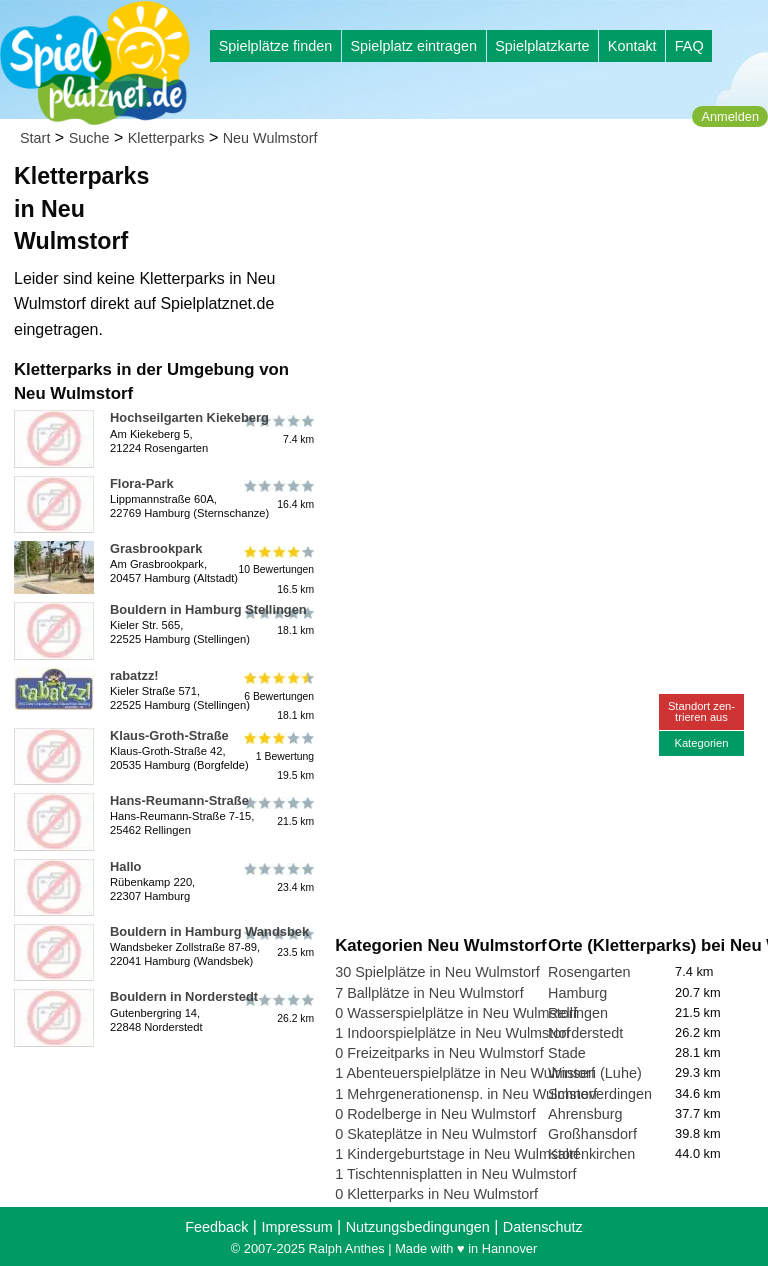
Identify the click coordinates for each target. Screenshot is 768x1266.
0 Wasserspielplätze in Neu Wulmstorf (456, 1013)
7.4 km (277, 429)
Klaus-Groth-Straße (169, 735)
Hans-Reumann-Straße (179, 800)
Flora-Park (142, 483)
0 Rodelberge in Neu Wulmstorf (435, 1114)
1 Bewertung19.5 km (277, 756)
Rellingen (578, 1013)
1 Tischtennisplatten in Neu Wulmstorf (455, 1174)
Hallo (125, 866)
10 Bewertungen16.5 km (276, 569)
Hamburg (577, 993)
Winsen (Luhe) (595, 1073)
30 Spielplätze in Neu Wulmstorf (437, 972)
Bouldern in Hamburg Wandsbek (209, 931)
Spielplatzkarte (542, 46)
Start (35, 138)
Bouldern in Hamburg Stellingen (208, 609)
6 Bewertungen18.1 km (277, 696)
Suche (89, 138)
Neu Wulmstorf (270, 138)
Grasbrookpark (156, 548)
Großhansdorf (592, 1134)
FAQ (689, 46)
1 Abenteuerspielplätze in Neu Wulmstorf (465, 1073)
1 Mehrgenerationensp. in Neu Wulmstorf (466, 1094)
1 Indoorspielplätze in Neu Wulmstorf (452, 1033)
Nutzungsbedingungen (418, 1227)
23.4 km (277, 878)
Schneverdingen (600, 1094)
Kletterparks (166, 138)
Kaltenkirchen (591, 1154)
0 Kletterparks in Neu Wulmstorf (436, 1194)
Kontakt (632, 46)
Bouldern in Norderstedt (184, 996)
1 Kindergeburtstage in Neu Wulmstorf (457, 1154)
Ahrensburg (585, 1114)
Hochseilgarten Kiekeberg (189, 417)
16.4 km (277, 495)
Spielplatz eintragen (413, 46)
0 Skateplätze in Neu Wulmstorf (435, 1134)
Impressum (296, 1227)
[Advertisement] (547, 300)
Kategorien (701, 743)
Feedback (216, 1227)
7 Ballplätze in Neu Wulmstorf (429, 993)
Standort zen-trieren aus (701, 711)
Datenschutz (543, 1227)
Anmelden (730, 116)
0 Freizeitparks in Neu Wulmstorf (439, 1053)
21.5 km (277, 812)
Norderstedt (585, 1033)
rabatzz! (134, 675)
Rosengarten (589, 972)
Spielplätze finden (276, 46)
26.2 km (277, 1008)
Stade (567, 1053)
